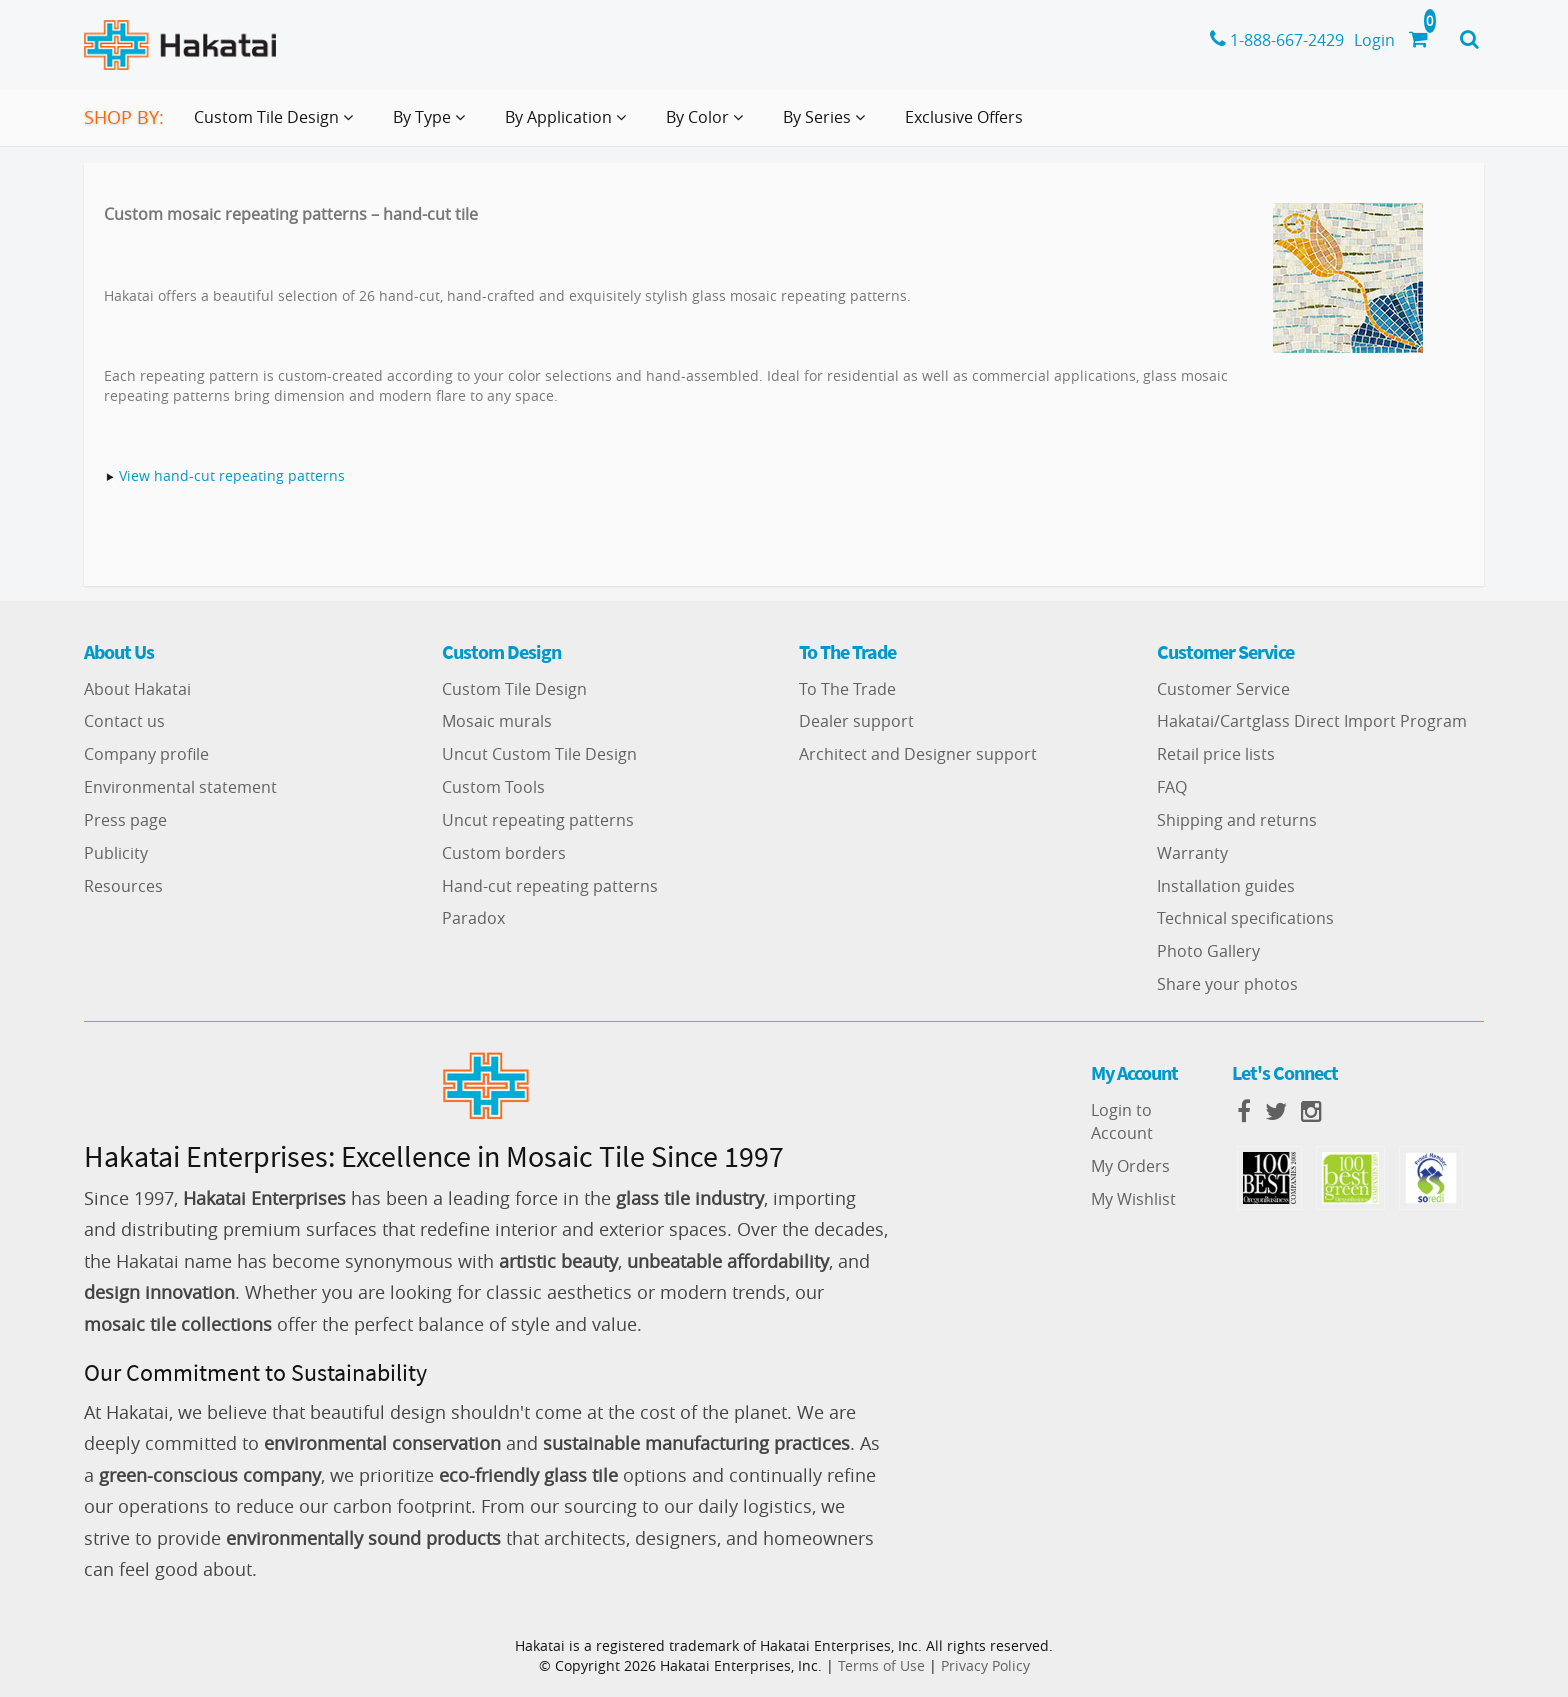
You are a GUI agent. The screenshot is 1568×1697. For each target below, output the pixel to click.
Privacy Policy (985, 1665)
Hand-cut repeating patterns (550, 886)
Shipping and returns (1237, 820)
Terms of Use (881, 1665)
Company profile (146, 754)
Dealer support (856, 721)
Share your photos (1227, 984)
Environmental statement (180, 787)
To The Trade (847, 689)
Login (1374, 40)
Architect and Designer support (918, 754)
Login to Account (1122, 1121)
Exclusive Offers (964, 117)
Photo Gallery (1208, 951)
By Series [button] (828, 125)
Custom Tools (493, 787)
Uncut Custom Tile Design (539, 754)
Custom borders (504, 853)
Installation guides (1226, 886)
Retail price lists (1216, 754)
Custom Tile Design (514, 689)
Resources (123, 886)
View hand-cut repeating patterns (232, 475)
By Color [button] (708, 125)
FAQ (1172, 787)
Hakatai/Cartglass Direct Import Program (1312, 721)
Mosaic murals (497, 721)
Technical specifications (1245, 918)
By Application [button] (569, 125)
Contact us (124, 721)
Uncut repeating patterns (538, 820)
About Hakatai (137, 689)
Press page (125, 820)
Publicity (116, 853)
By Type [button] (433, 125)
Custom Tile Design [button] (277, 125)
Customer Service (1223, 689)
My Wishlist (1133, 1199)
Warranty (1192, 853)
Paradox (473, 918)
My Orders (1130, 1166)
